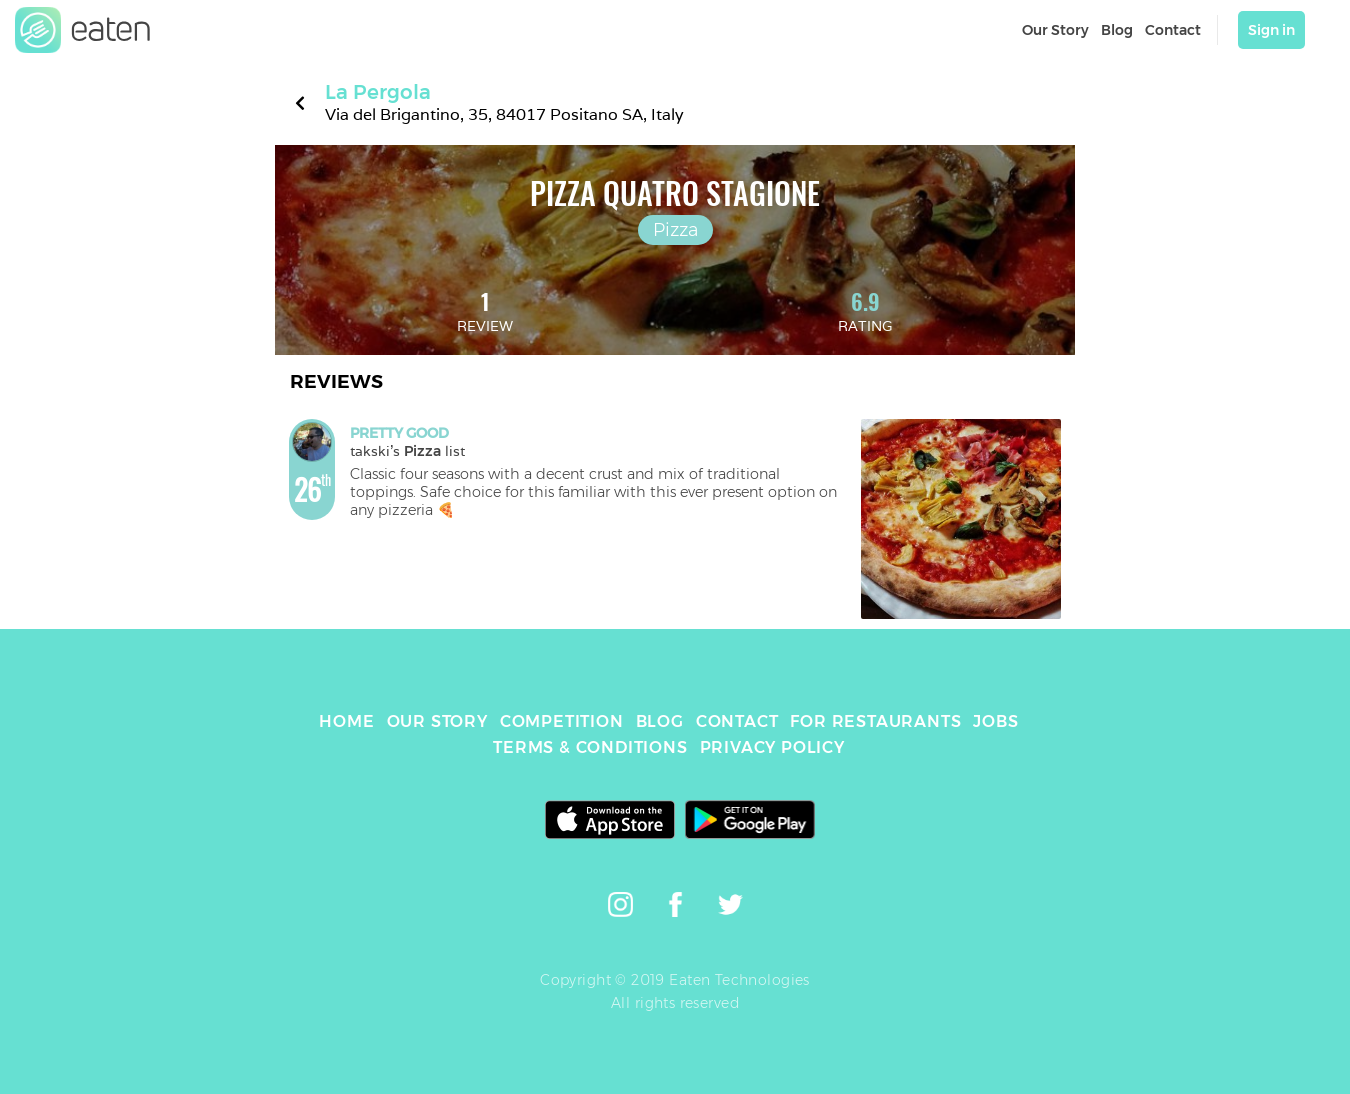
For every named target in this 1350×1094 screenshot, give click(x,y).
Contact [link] (1173, 30)
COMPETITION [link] (562, 721)
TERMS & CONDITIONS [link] (590, 747)
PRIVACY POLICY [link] (772, 747)
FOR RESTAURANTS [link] (875, 721)
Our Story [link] (1055, 30)
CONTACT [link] (737, 721)
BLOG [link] (660, 721)
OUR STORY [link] (437, 721)
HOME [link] (346, 721)
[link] (83, 30)
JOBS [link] (995, 721)
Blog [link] (1117, 30)
